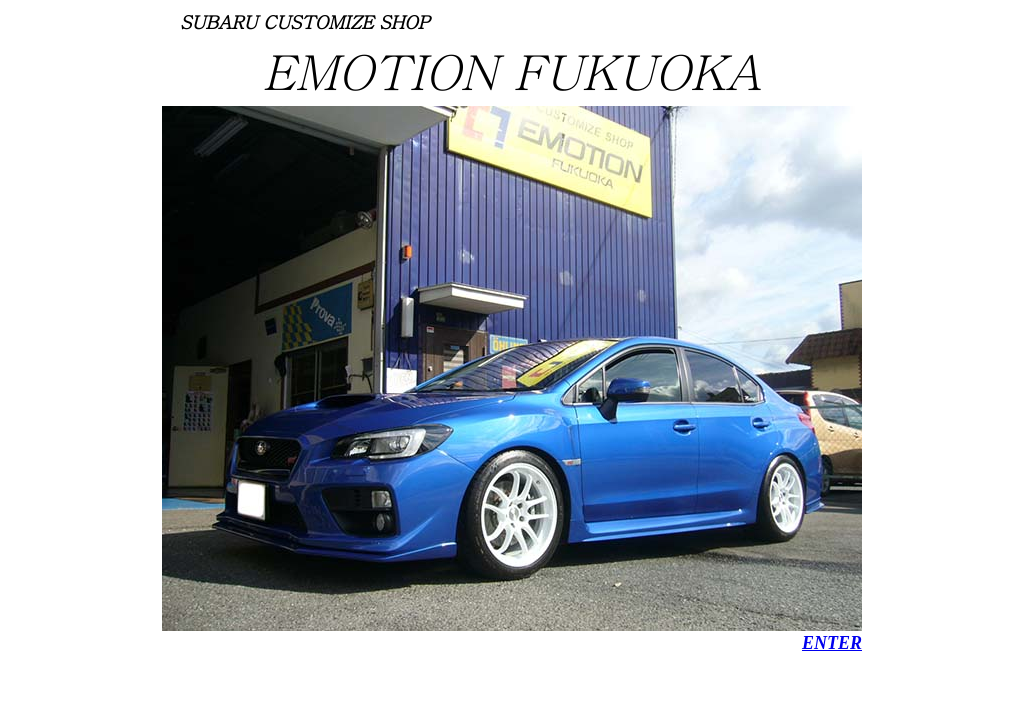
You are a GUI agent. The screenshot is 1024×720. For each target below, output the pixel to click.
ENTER (832, 643)
